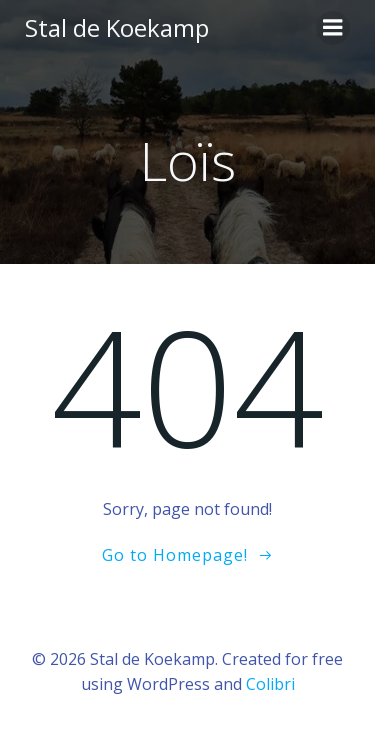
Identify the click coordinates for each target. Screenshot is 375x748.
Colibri (270, 684)
